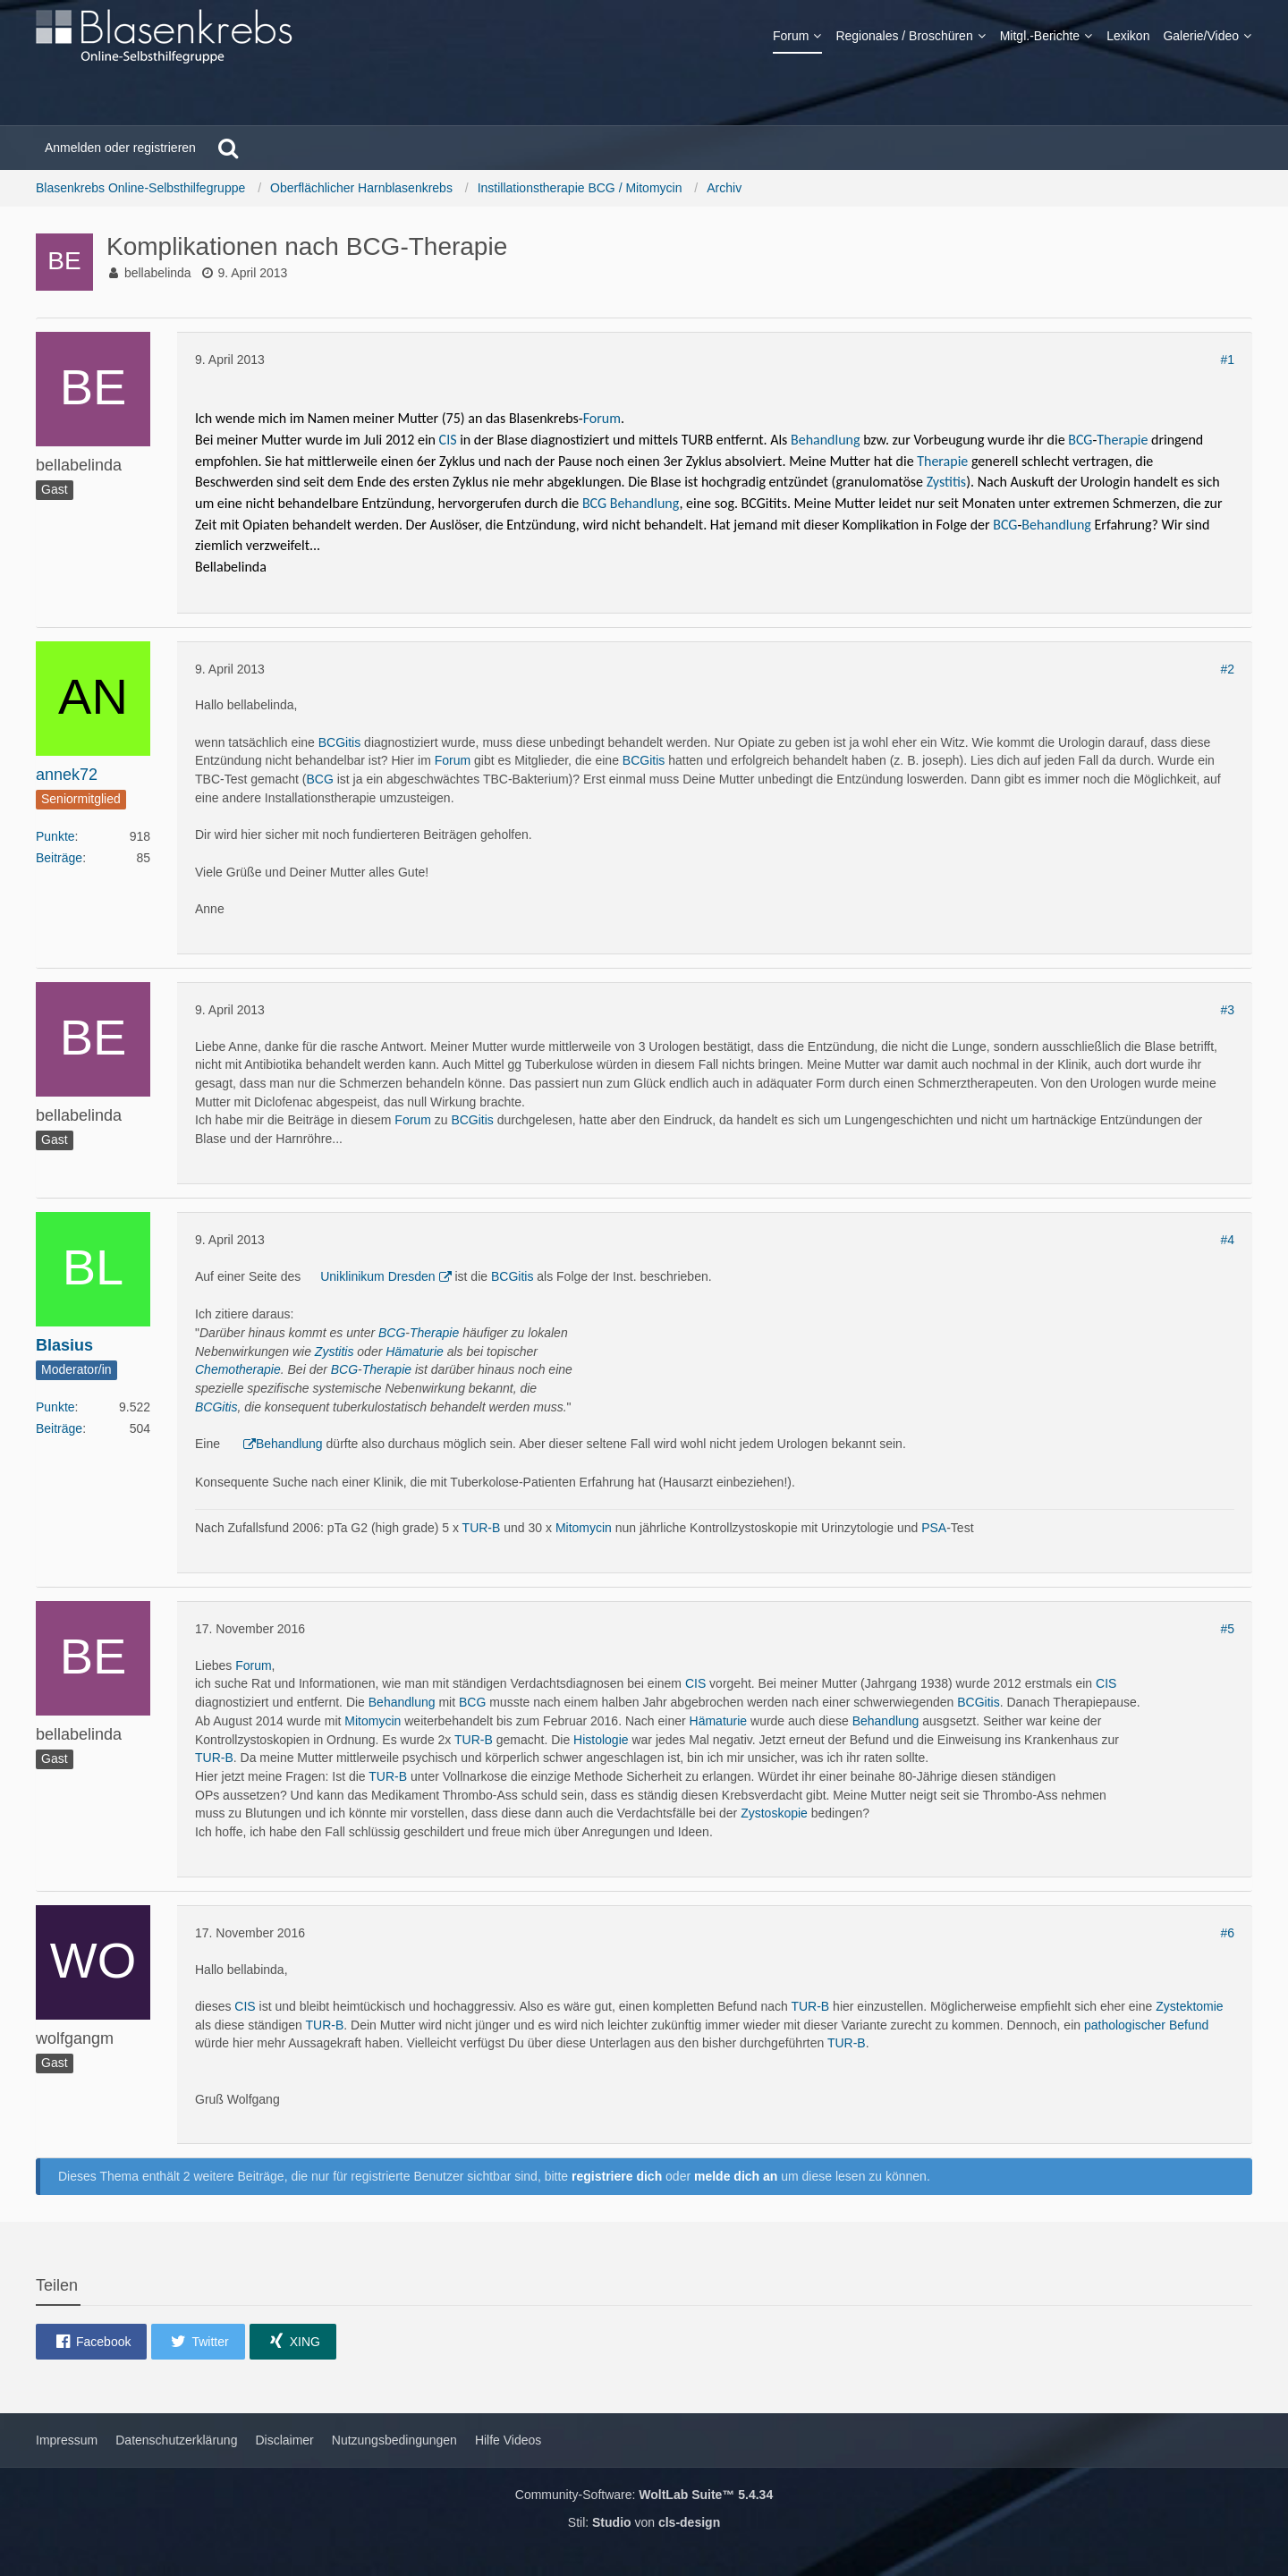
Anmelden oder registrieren (120, 147)
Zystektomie (1189, 2006)
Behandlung (825, 439)
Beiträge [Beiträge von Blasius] (59, 1428)
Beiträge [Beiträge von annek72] (59, 858)
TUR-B (481, 1528)
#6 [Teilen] (1227, 1933)
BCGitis (339, 742)
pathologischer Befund (1146, 2025)
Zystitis (946, 481)
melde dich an (735, 2176)
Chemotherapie (238, 1369)
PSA (933, 1528)
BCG (1080, 439)
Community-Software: (644, 2494)
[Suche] (228, 147)
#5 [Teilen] (1227, 1629)
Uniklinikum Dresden (377, 1276)
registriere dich (617, 2176)
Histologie (600, 1740)
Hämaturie (415, 1351)
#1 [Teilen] (1227, 359)
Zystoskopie (774, 1813)
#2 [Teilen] (1227, 669)
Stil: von (644, 2522)
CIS (448, 439)
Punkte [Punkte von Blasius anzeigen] (55, 1407)
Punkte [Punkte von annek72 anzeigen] (55, 836)
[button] (91, 2342)
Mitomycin (583, 1528)
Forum (602, 418)
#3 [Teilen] (1227, 1010)
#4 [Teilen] (1227, 1240)
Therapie (1122, 439)
